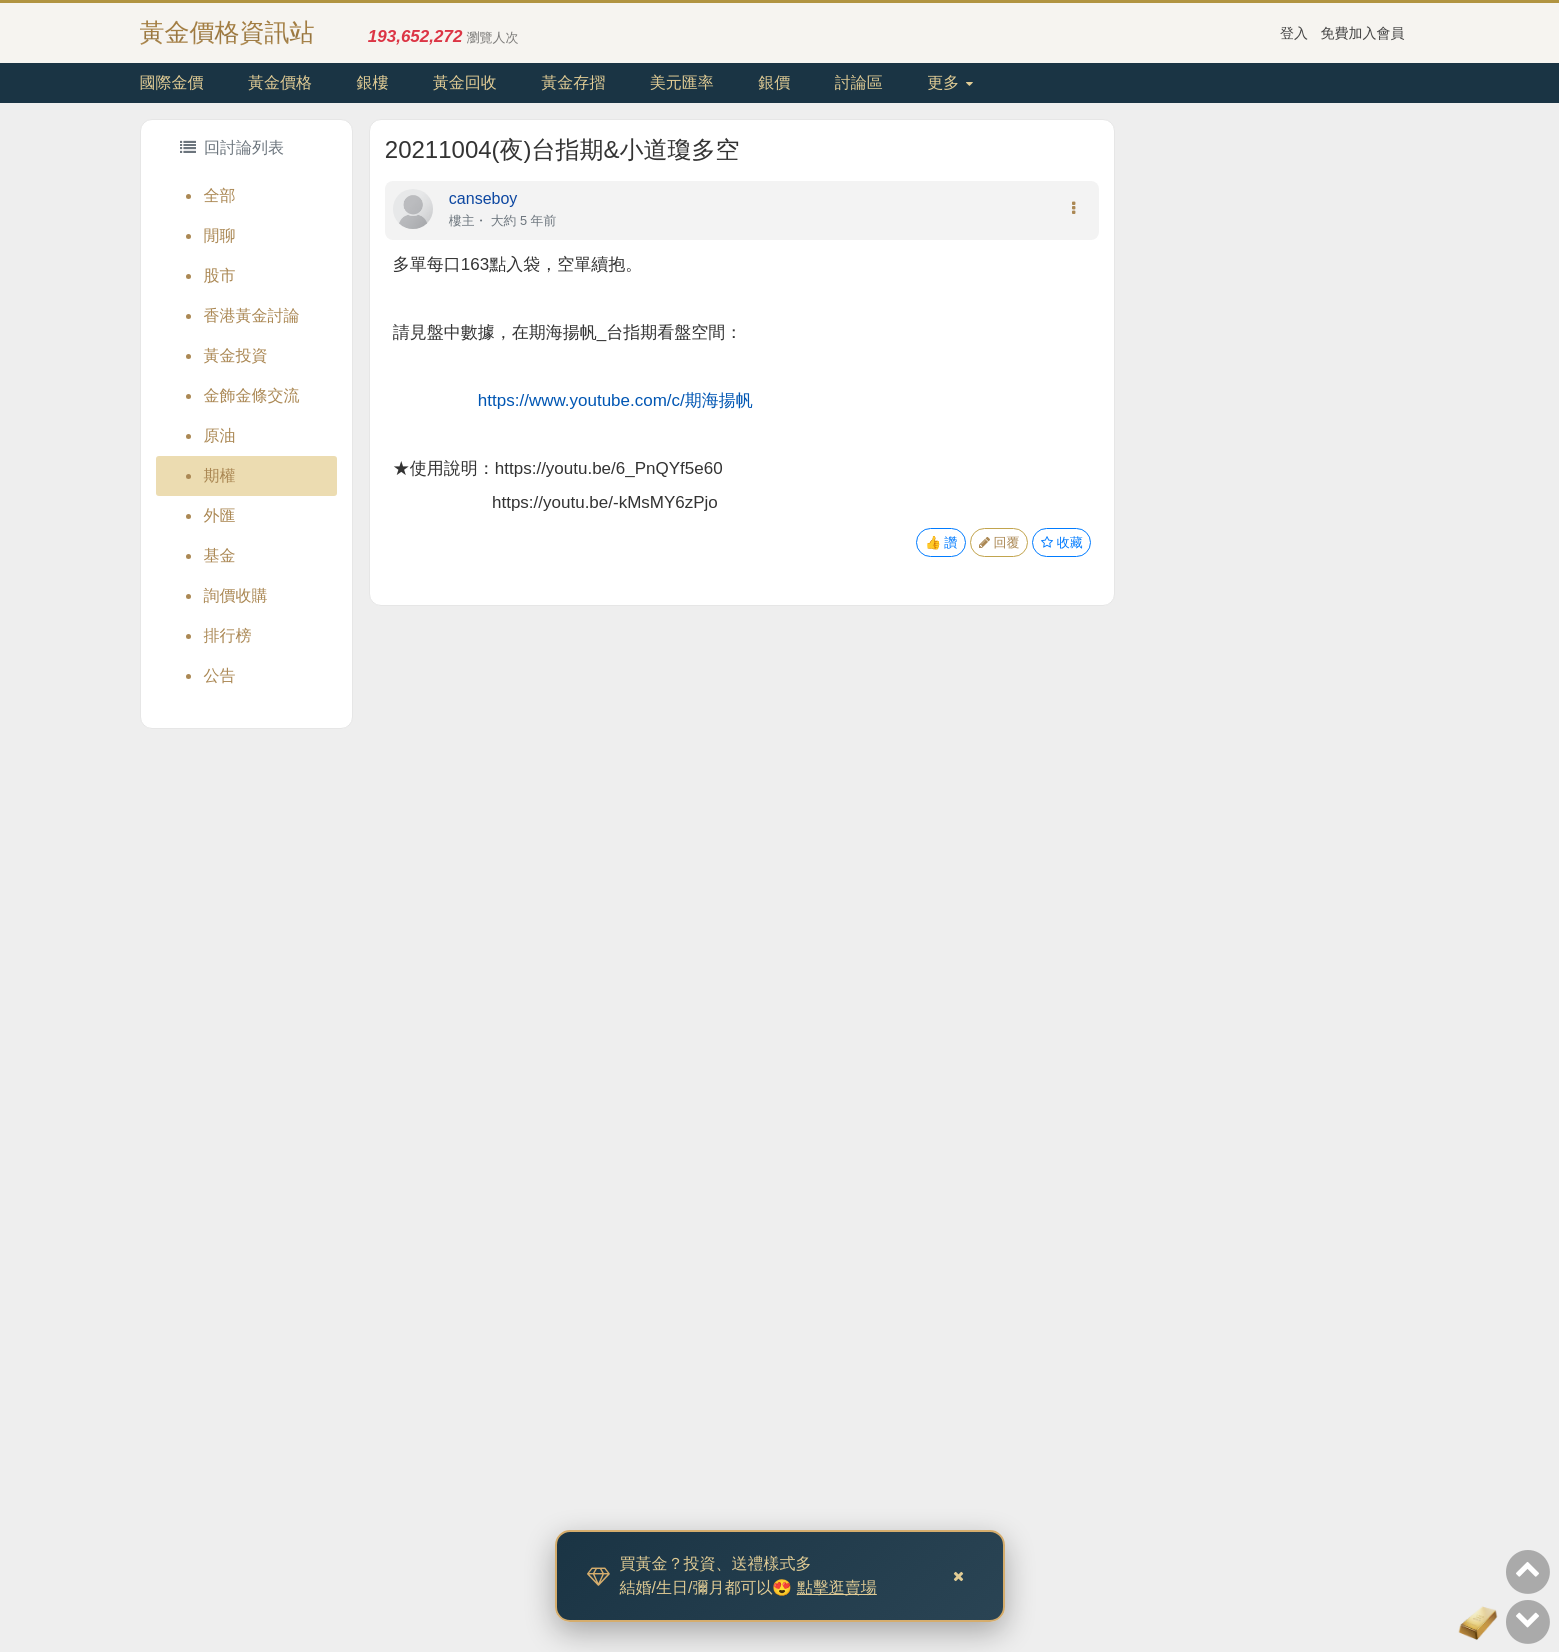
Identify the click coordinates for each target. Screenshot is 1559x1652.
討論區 (859, 82)
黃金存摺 (573, 82)
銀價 (774, 82)
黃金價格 (280, 82)
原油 (220, 435)
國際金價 (172, 82)
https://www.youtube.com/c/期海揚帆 (615, 400)
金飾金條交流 (252, 395)
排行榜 (228, 635)
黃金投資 (236, 355)
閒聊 (220, 235)
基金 (220, 555)
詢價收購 (236, 595)
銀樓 (372, 82)
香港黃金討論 (252, 315)
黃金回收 (465, 82)
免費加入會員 (1363, 33)
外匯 (220, 515)
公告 (220, 675)
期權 (220, 475)
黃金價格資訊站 (227, 32)
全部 (220, 195)
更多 (949, 82)
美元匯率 (682, 82)
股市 (220, 275)
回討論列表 (232, 147)
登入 (1294, 33)
